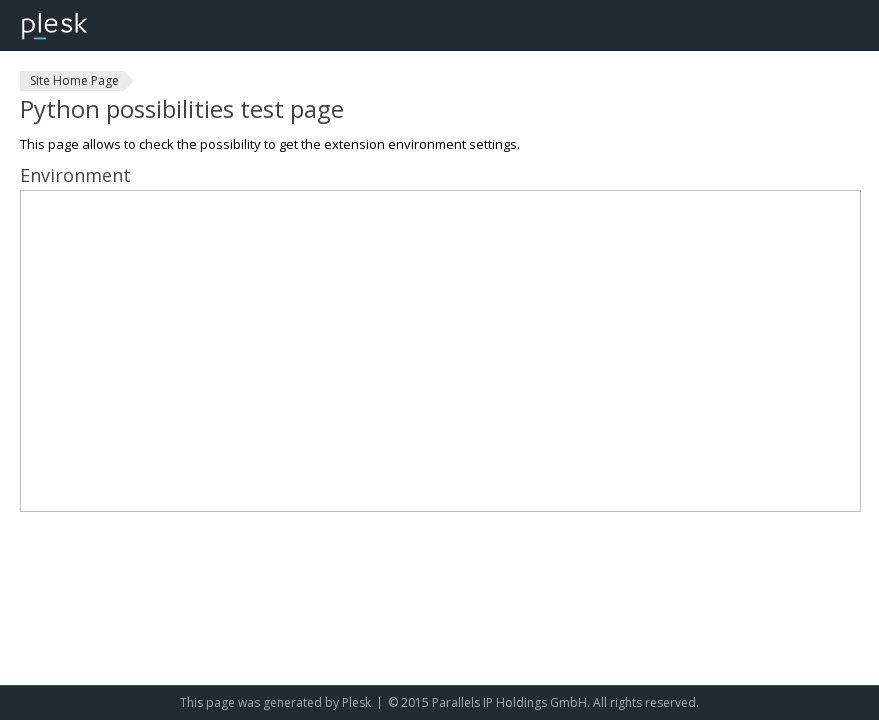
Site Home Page (74, 80)
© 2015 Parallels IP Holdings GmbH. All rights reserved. (543, 702)
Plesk (356, 702)
